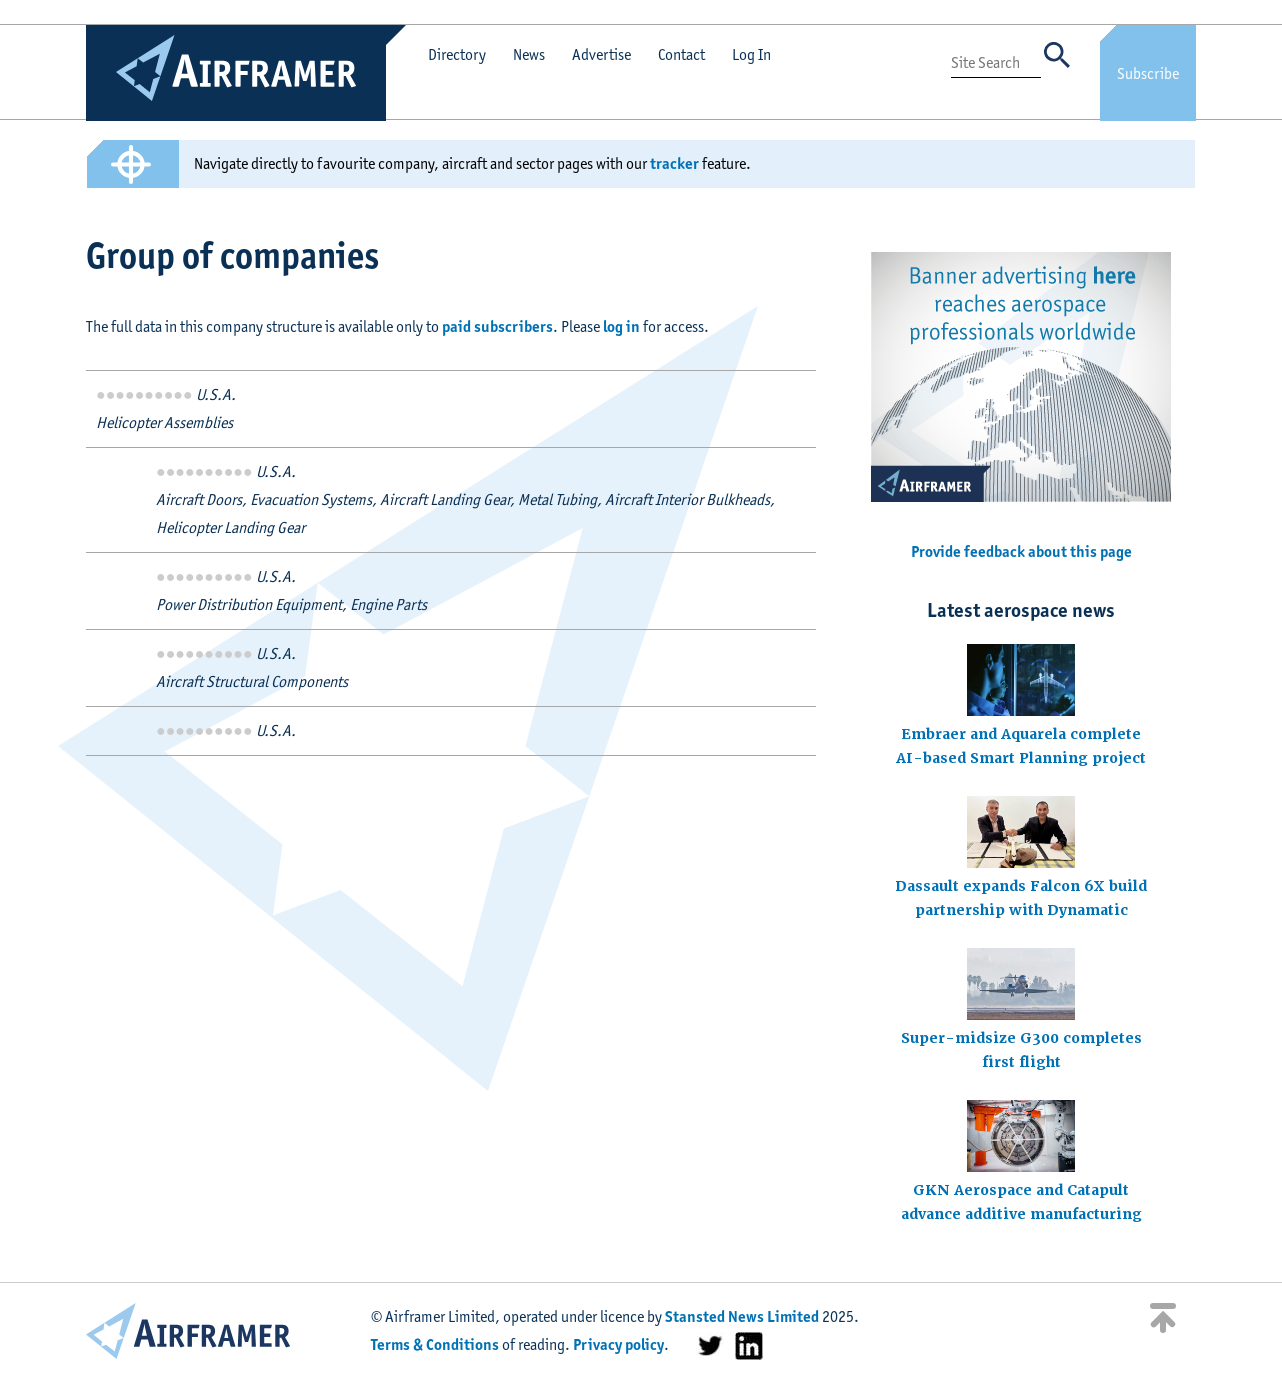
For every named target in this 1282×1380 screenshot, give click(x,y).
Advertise (601, 54)
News (529, 54)
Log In (751, 54)
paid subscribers (497, 326)
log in (621, 326)
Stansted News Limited (742, 1316)
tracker (674, 163)
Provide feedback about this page (1021, 551)
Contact (681, 54)
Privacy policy (618, 1344)
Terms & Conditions (435, 1344)
